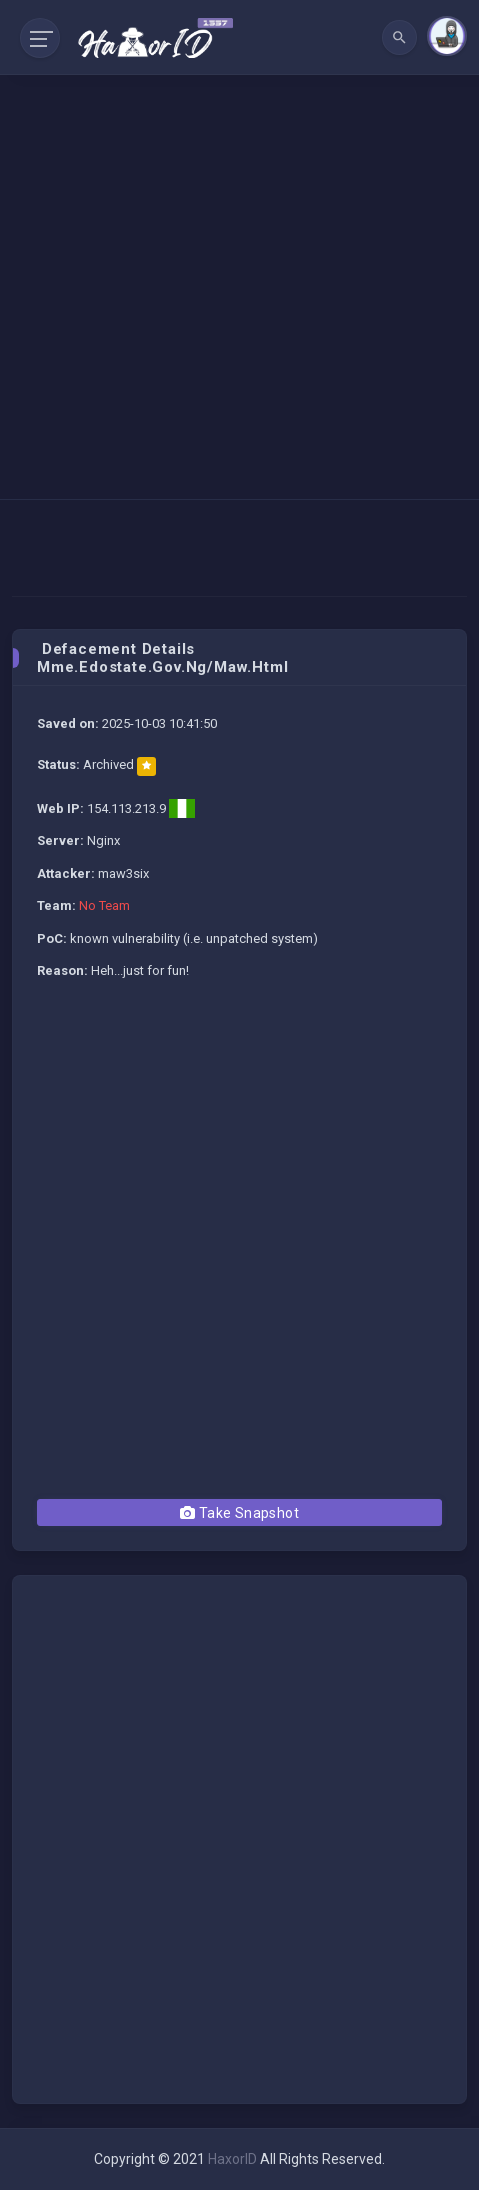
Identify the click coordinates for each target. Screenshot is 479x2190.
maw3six (123, 873)
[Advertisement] (239, 249)
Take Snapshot (239, 1513)
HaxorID (232, 2159)
